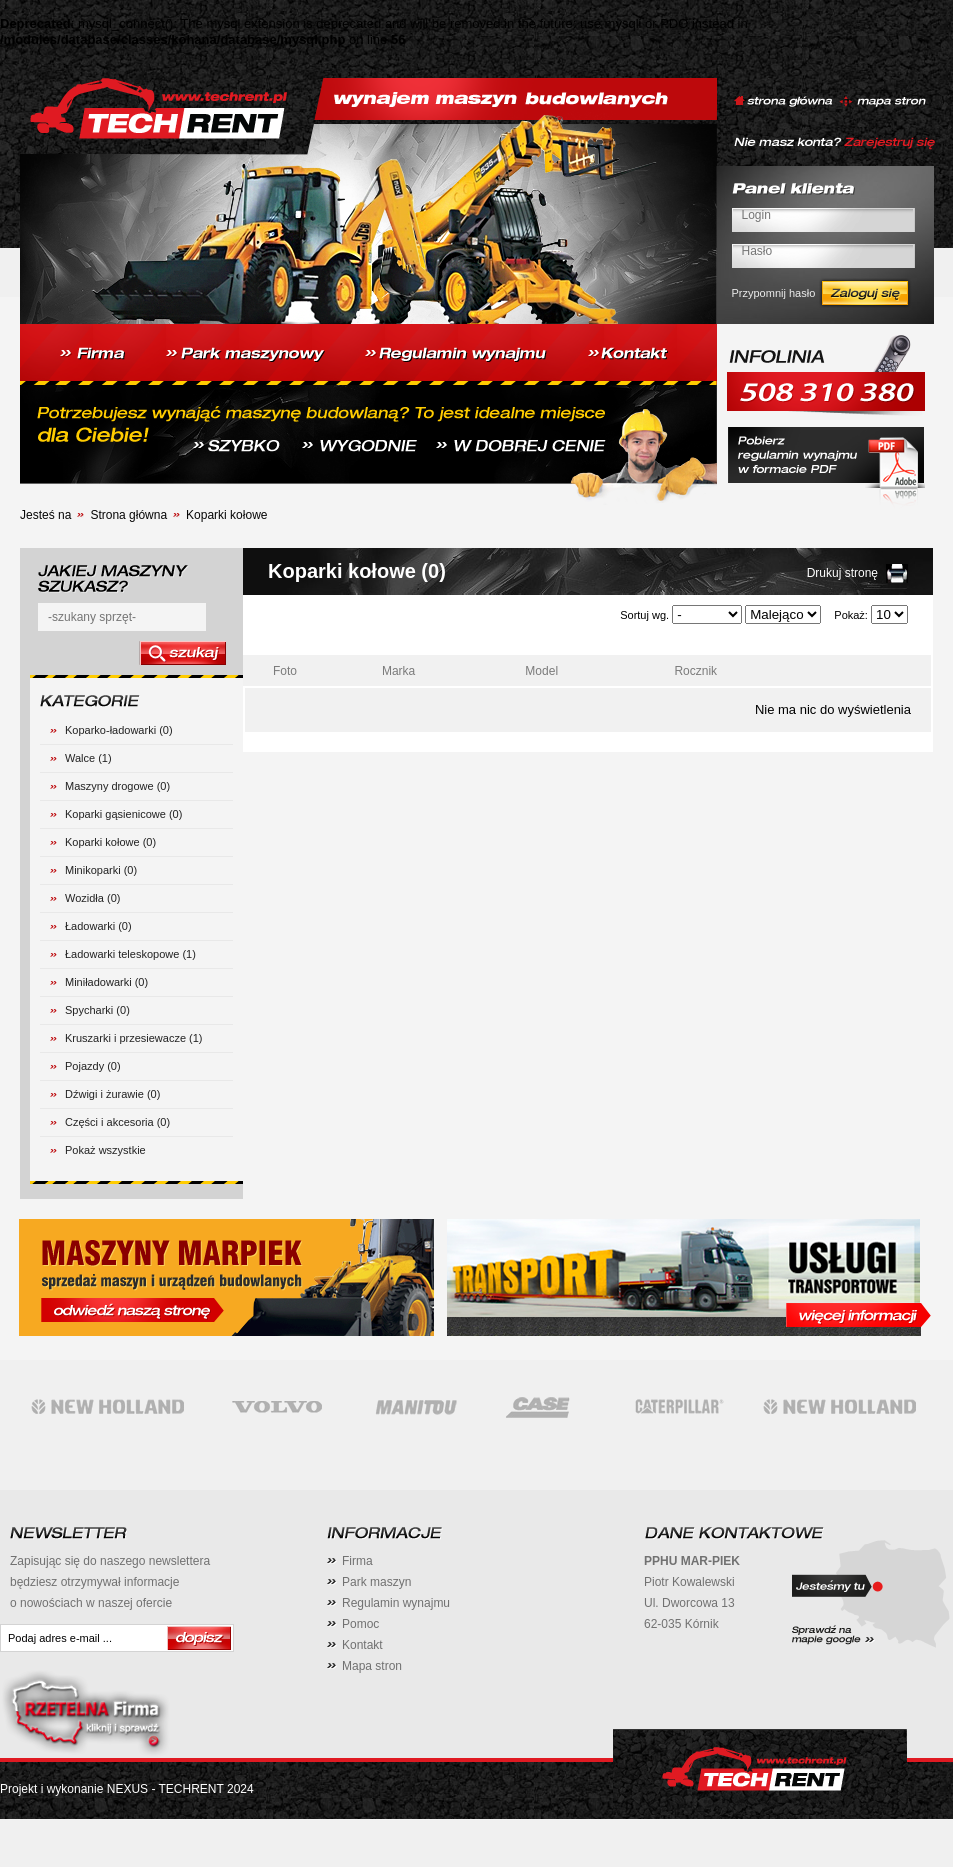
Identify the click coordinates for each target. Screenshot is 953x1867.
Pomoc (360, 1624)
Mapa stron (372, 1666)
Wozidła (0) (92, 898)
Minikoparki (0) (101, 870)
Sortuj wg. (644, 615)
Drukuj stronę (842, 573)
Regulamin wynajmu (396, 1603)
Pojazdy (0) (93, 1066)
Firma (357, 1561)
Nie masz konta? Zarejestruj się (834, 144)
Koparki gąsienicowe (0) (123, 814)
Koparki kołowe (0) (110, 842)
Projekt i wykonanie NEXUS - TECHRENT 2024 (127, 1789)
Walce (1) (88, 758)
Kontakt (362, 1645)
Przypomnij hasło (774, 293)
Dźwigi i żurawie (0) (112, 1094)
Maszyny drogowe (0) (117, 786)
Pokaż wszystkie (105, 1150)
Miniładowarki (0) (106, 982)
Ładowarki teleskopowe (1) (130, 954)
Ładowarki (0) (98, 926)
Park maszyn (376, 1582)
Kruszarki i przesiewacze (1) (134, 1038)
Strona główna (128, 515)
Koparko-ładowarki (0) (119, 730)
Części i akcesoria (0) (117, 1122)
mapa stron (882, 101)
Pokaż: (851, 615)
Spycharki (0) (97, 1010)
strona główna (783, 101)
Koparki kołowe (226, 515)
